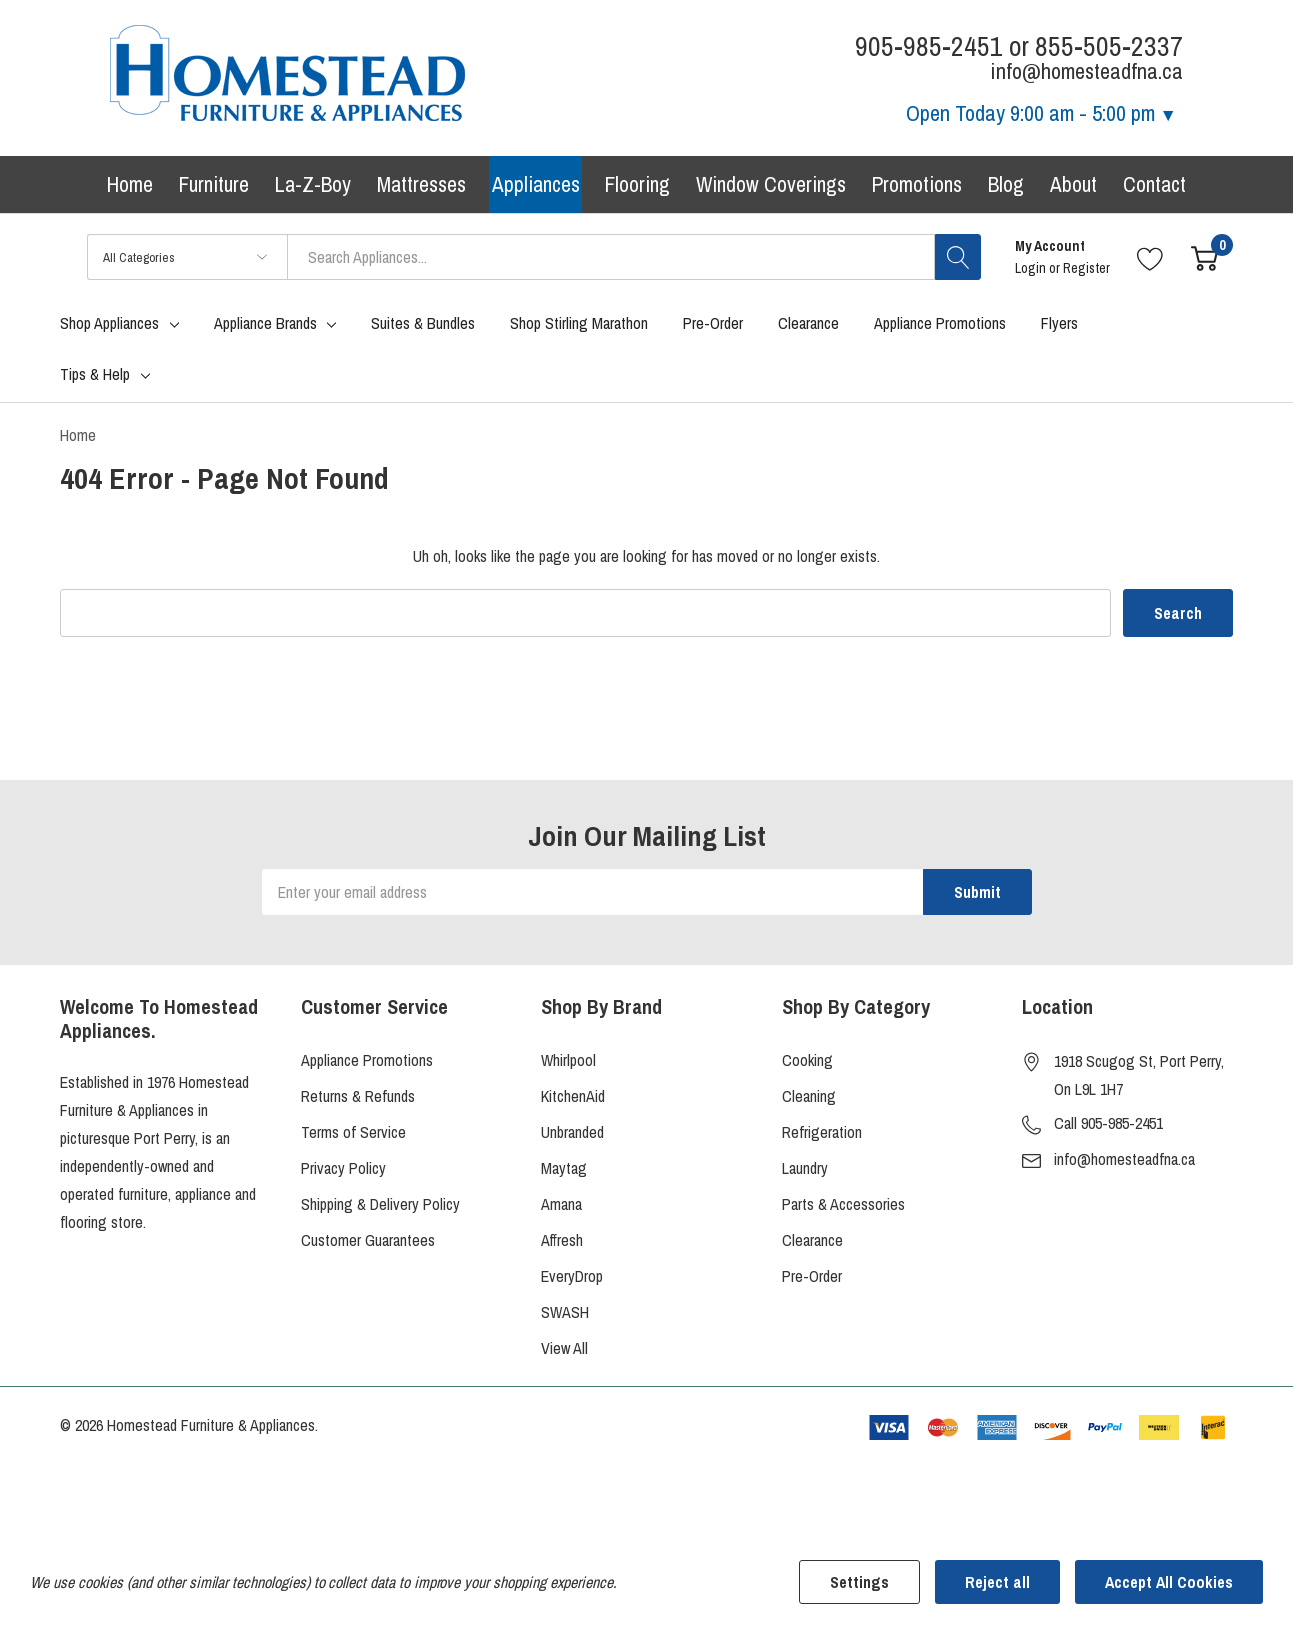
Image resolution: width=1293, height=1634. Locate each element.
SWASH (565, 1313)
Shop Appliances (109, 325)
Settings (859, 1582)
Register (1086, 270)
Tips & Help (95, 376)
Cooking (807, 1061)
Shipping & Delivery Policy (380, 1205)
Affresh (562, 1241)
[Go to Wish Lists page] (1150, 258)
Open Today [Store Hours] (1041, 113)
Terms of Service (353, 1133)
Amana (561, 1205)
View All (564, 1349)
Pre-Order (812, 1277)
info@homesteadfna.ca (1124, 1160)
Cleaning (809, 1097)
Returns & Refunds (358, 1097)
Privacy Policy (343, 1169)
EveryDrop (572, 1277)
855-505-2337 (1109, 46)
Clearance (812, 1241)
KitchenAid (573, 1097)
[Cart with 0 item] (1204, 258)
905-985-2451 (929, 46)
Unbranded (572, 1133)
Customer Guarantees (368, 1241)
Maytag (564, 1169)
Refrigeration (822, 1133)
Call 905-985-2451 (1108, 1124)
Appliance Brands (265, 325)
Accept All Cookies (1169, 1582)
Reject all (997, 1582)
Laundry (805, 1169)
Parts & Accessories (843, 1205)
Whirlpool (568, 1061)
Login (1032, 270)
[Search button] (958, 259)
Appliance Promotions (367, 1061)
